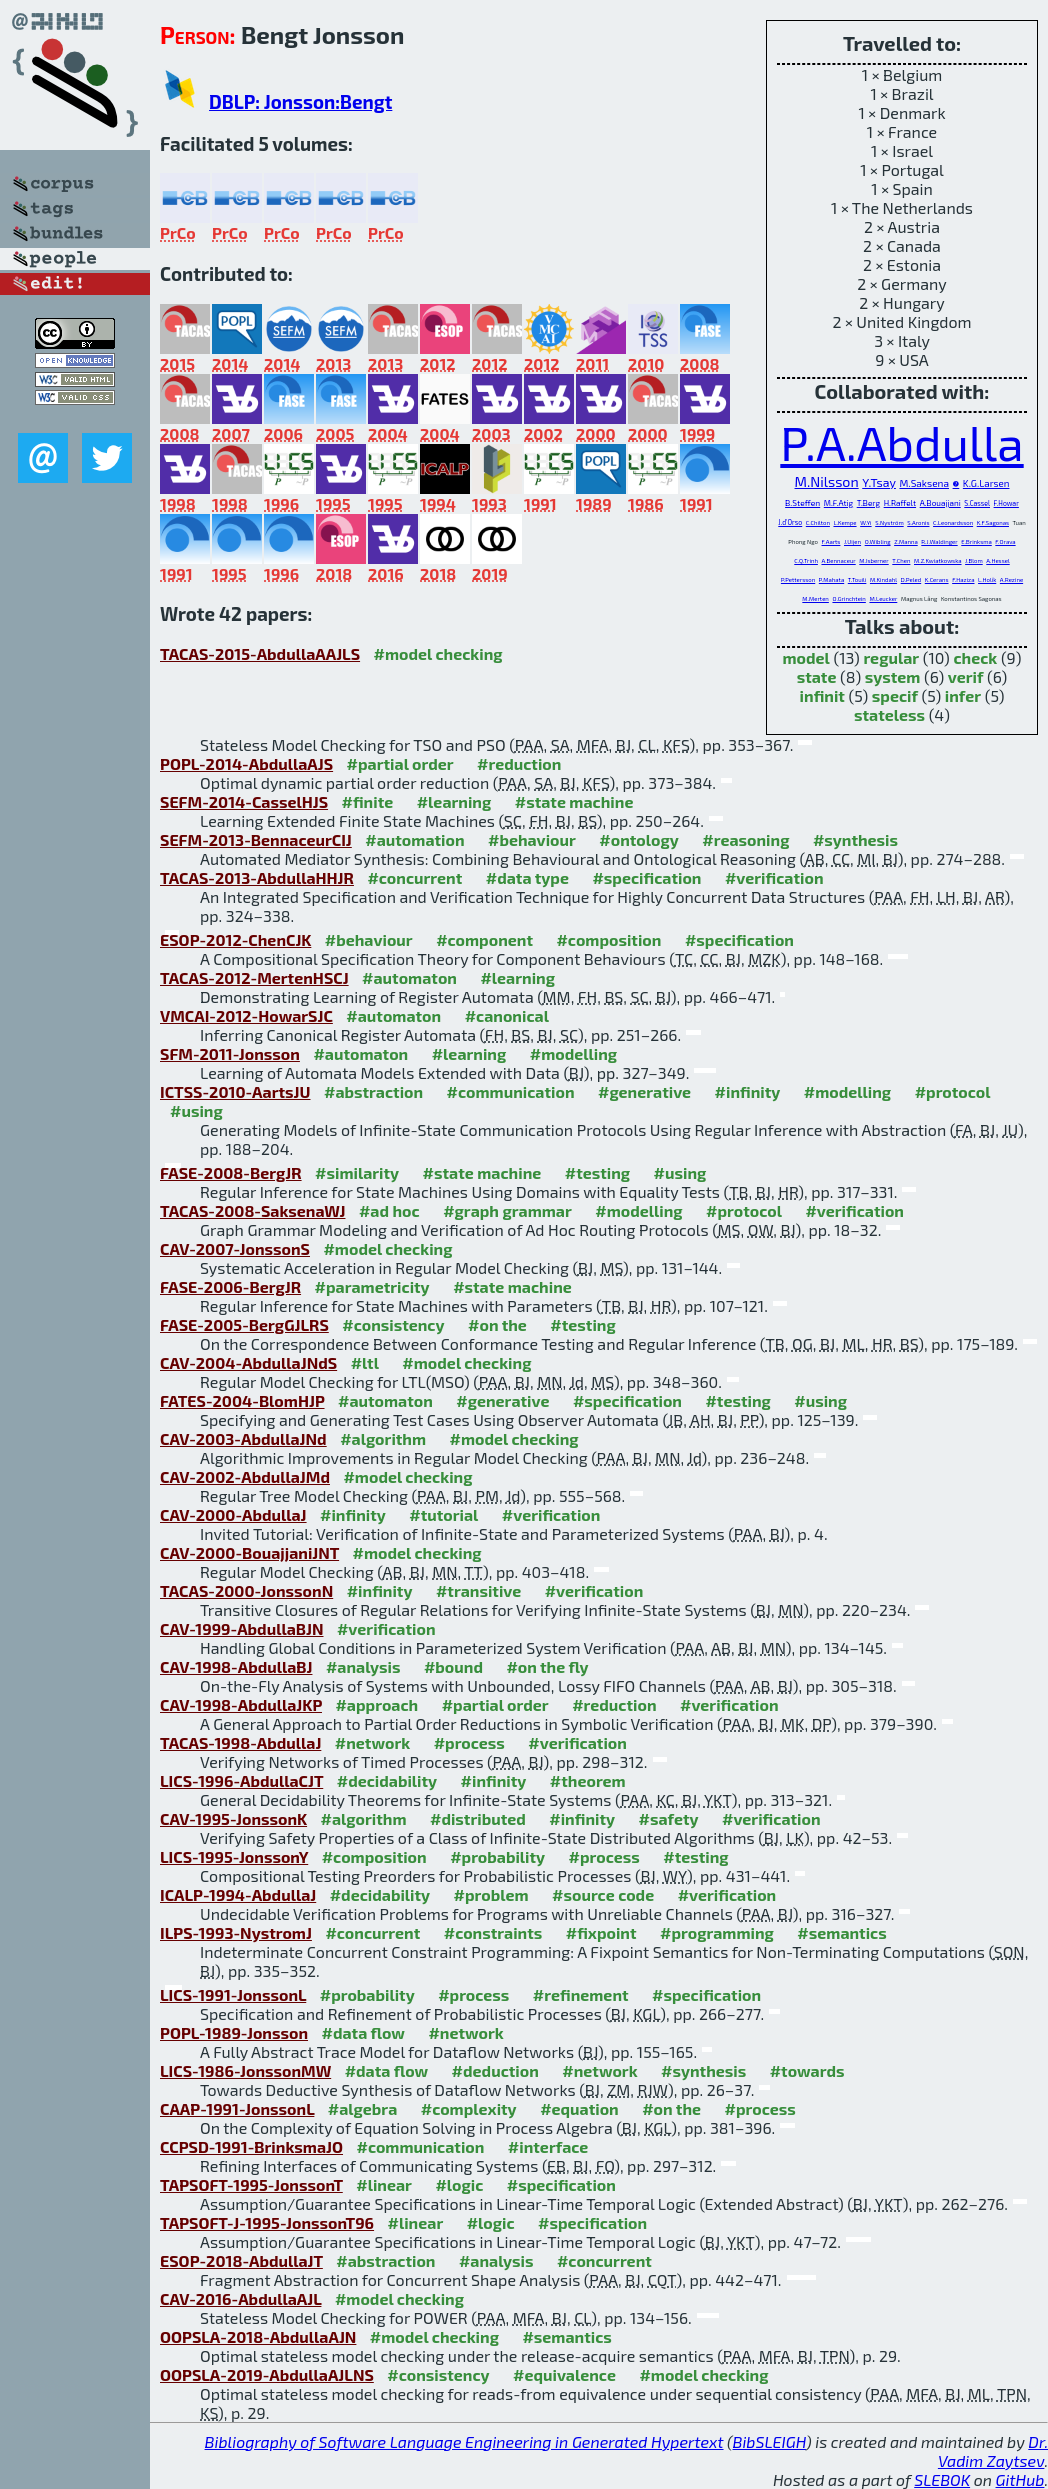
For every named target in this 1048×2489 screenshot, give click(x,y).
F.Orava (1005, 541)
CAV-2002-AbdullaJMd (245, 1476)
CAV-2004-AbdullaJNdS (248, 1362)
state (817, 676)
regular (891, 657)
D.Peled (911, 579)
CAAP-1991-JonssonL (237, 2108)
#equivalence (564, 2374)
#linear (384, 2184)
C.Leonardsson (953, 522)
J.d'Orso (790, 522)
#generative (644, 1091)
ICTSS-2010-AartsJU (235, 1091)
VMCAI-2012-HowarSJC (246, 1015)
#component (484, 939)
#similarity (357, 1172)
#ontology (639, 839)
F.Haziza (963, 579)
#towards (807, 2070)
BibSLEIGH (769, 2441)
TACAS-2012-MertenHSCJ (254, 977)
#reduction (519, 763)
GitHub (1020, 2479)
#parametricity (372, 1286)
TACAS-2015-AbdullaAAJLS (260, 653)
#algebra (362, 2108)
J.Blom (974, 560)
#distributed (478, 1818)
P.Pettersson (798, 579)
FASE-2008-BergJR (231, 1172)
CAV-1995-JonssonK (233, 1818)
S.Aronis (918, 522)
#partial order (400, 763)
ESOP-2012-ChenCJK (235, 939)
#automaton (409, 977)
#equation (579, 2108)
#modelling (573, 1053)
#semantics (841, 1932)
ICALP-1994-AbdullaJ (238, 1894)
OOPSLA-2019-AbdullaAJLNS (267, 2374)
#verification (774, 877)
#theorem (588, 1780)
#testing (597, 1172)
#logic (459, 2184)
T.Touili (857, 579)
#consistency (393, 1324)
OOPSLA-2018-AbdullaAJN (258, 2336)
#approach (376, 1704)
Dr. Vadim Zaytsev (993, 2451)
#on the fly (547, 1666)
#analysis (363, 1666)
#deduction (495, 2070)
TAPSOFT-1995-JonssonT (251, 2184)
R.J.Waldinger (939, 541)
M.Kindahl (883, 579)
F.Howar (1006, 503)
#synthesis (855, 839)
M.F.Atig (838, 503)
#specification (646, 877)
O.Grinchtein (848, 598)
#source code (603, 1894)
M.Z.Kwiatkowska (938, 560)
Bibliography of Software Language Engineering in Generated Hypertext (464, 2441)
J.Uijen (852, 541)
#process (469, 1742)
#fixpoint (601, 1932)
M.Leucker (883, 598)
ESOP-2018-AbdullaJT (241, 2260)
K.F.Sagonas (993, 522)
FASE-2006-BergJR (230, 1286)
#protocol (953, 1091)
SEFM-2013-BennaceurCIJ (256, 839)
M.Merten (815, 598)
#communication (511, 1091)
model (805, 657)
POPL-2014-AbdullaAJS (246, 763)
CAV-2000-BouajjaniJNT (249, 1552)
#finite (368, 801)
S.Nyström (889, 522)
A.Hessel (997, 560)
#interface (548, 2146)
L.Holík (987, 579)
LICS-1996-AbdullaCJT (241, 1780)
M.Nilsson (827, 481)
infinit (822, 695)
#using (196, 1110)
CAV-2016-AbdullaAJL (240, 2298)
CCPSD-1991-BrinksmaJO (251, 2146)
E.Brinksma (976, 541)
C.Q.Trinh (806, 560)
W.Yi (865, 522)
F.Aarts (831, 541)
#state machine (574, 801)
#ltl (365, 1362)
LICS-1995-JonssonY (234, 1856)
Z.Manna (906, 541)
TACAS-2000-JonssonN (246, 1590)
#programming (717, 1932)
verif (966, 676)
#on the (497, 1324)
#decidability (387, 1780)
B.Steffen (802, 503)
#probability (497, 1856)
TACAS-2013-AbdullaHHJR (257, 877)
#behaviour (532, 839)
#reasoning (745, 839)
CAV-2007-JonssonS (235, 1248)
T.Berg (868, 503)
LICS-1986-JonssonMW (245, 2070)
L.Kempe (844, 522)
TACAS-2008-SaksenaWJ (252, 1210)
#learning (454, 801)
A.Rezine (1011, 579)
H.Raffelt (900, 503)
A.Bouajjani (940, 503)
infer (963, 695)
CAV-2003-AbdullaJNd (243, 1438)
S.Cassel (977, 503)
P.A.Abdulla (901, 442)
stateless (889, 714)
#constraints (493, 1932)
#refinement (581, 1994)
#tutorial (443, 1514)
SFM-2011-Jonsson (230, 1053)
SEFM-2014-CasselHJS (244, 801)
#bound (453, 1666)
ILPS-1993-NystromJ (236, 1932)
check (975, 657)
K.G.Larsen (986, 483)
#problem (491, 1894)
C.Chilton (818, 522)
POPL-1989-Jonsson (234, 2032)
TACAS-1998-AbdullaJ (240, 1742)
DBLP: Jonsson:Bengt (300, 101)
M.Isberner (873, 560)
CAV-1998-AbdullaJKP (241, 1704)
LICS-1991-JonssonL (233, 1994)
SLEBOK (942, 2479)
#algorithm (383, 1438)
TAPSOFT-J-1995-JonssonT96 (267, 2222)
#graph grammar (507, 1210)
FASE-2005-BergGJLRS (244, 1324)
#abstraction (373, 1091)
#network (372, 1742)
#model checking (438, 653)
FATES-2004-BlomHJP (242, 1400)
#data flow (363, 2032)
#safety (669, 1818)
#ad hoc (389, 1210)
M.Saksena (924, 483)
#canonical (507, 1015)
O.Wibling (878, 541)
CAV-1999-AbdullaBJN (241, 1628)
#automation (414, 839)
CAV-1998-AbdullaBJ (236, 1666)
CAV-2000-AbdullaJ (233, 1514)
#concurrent (414, 877)
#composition (608, 939)
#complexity (469, 2108)
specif (895, 695)
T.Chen (901, 560)
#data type (527, 877)
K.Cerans (937, 579)
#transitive (478, 1590)
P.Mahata (831, 579)
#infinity (748, 1091)
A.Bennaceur (838, 560)
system (893, 676)
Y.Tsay (879, 482)
